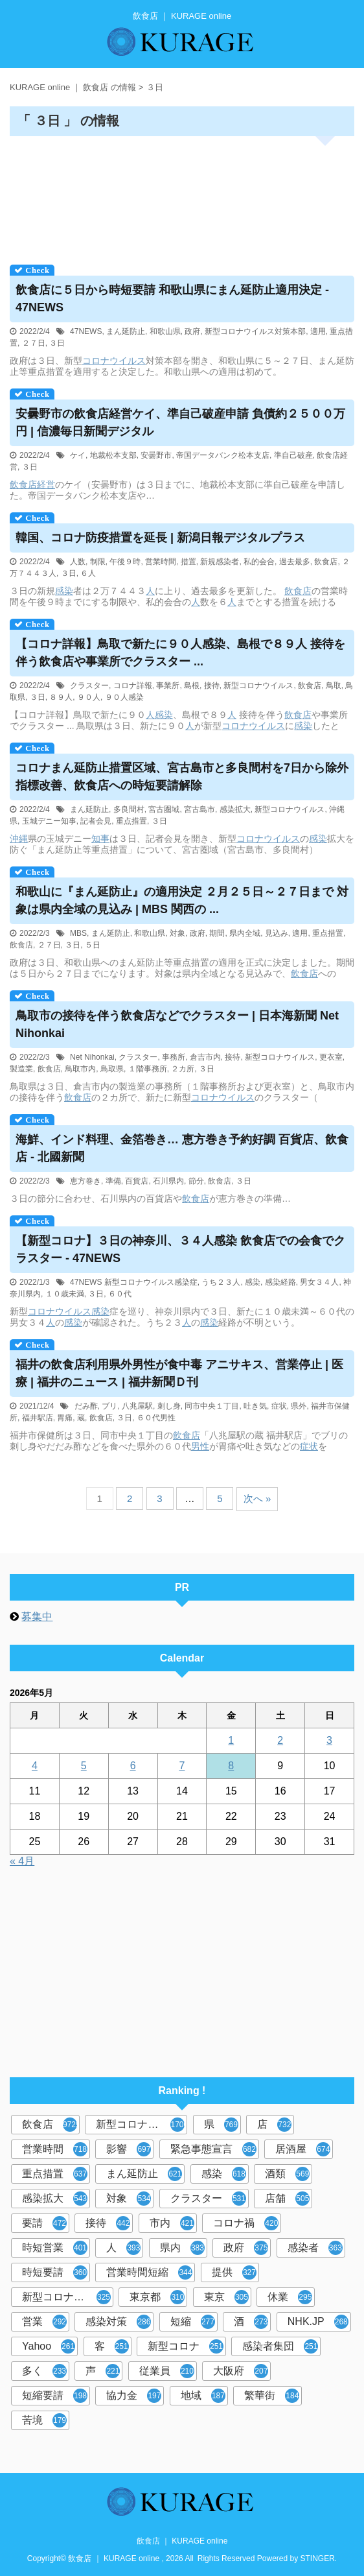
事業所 (167, 685)
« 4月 (22, 1860)
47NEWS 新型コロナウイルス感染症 (134, 1282)
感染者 (315, 2248)
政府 (192, 331)
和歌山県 (165, 331)
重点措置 (131, 821)
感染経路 (280, 1282)
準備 (113, 1181)
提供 (234, 2272)
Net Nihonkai (92, 1057)
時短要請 (54, 2272)
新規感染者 (219, 561)
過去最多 (294, 561)
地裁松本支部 (113, 455)
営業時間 (160, 561)
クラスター (89, 685)
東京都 (157, 2297)
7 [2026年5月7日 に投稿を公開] (182, 1765)
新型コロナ (185, 2346)
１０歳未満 (64, 1293)
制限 (98, 561)
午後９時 (125, 561)
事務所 (173, 1057)
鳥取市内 (80, 1068)
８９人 (61, 697)
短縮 (192, 2322)
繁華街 (271, 2396)
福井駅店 (37, 1417)
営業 (44, 2322)
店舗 (287, 2198)
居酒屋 (302, 2149)
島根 (191, 685)
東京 (226, 2297)
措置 (188, 561)
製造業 (21, 1068)
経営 (46, 484)
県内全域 (244, 933)
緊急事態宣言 (213, 2149)
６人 (88, 573)
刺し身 (169, 1406)
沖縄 (19, 838)
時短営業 (54, 2248)
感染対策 (118, 2322)
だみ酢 (86, 1406)
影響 (128, 2149)
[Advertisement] (182, 196)
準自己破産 (293, 455)
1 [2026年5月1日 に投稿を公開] (231, 1740)
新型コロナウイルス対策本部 (255, 331)
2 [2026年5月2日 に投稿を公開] (280, 1740)
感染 (64, 591)
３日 (57, 343)
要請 (44, 2223)
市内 (172, 2223)
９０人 (88, 697)
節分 (196, 1181)
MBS (78, 933)
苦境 (44, 2420)
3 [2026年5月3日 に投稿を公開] (329, 1740)
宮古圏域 (163, 809)
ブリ (109, 1406)
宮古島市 (199, 809)
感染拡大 (235, 809)
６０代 (119, 1293)
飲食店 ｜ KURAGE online (182, 2541)
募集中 (36, 1616)
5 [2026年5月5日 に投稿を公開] (84, 1765)
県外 (298, 1406)
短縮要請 (54, 2396)
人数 (77, 561)
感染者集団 (280, 2346)
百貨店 (136, 1181)
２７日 (33, 343)
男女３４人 (319, 1282)
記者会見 (95, 821)
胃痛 (65, 1417)
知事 (100, 838)
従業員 (166, 2371)
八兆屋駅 (137, 1406)
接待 (212, 685)
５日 (92, 944)
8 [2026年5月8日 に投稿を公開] (231, 1765)
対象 (177, 933)
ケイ (77, 455)
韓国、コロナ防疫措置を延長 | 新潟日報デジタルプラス (160, 537)
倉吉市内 (205, 1057)
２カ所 (182, 1068)
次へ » (257, 1498)
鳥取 (333, 685)
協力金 (133, 2396)
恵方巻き (85, 1181)
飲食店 (23, 484)
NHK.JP (318, 2322)
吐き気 (255, 1406)
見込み (276, 933)
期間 (217, 933)
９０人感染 (124, 697)
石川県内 (168, 1181)
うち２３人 (220, 1282)
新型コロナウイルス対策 (67, 2297)
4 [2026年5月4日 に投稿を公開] (35, 1765)
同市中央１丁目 (212, 1406)
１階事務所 (147, 1068)
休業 (289, 2297)
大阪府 (240, 2371)
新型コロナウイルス (258, 685)
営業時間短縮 (149, 2272)
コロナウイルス (114, 360)
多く (44, 2371)
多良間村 (128, 809)
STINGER (318, 2558)
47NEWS (86, 331)
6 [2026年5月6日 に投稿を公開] (133, 1765)
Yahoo (48, 2346)
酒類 (287, 2174)
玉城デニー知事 (49, 821)
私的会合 (259, 561)
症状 (279, 1406)
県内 (182, 2248)
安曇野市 (156, 455)
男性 (200, 1446)
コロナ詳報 (132, 685)
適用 (318, 331)
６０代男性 (156, 1417)
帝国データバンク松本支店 (222, 455)
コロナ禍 (246, 2223)
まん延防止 (125, 331)
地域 (203, 2396)
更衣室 (331, 1057)
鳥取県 (112, 1068)
